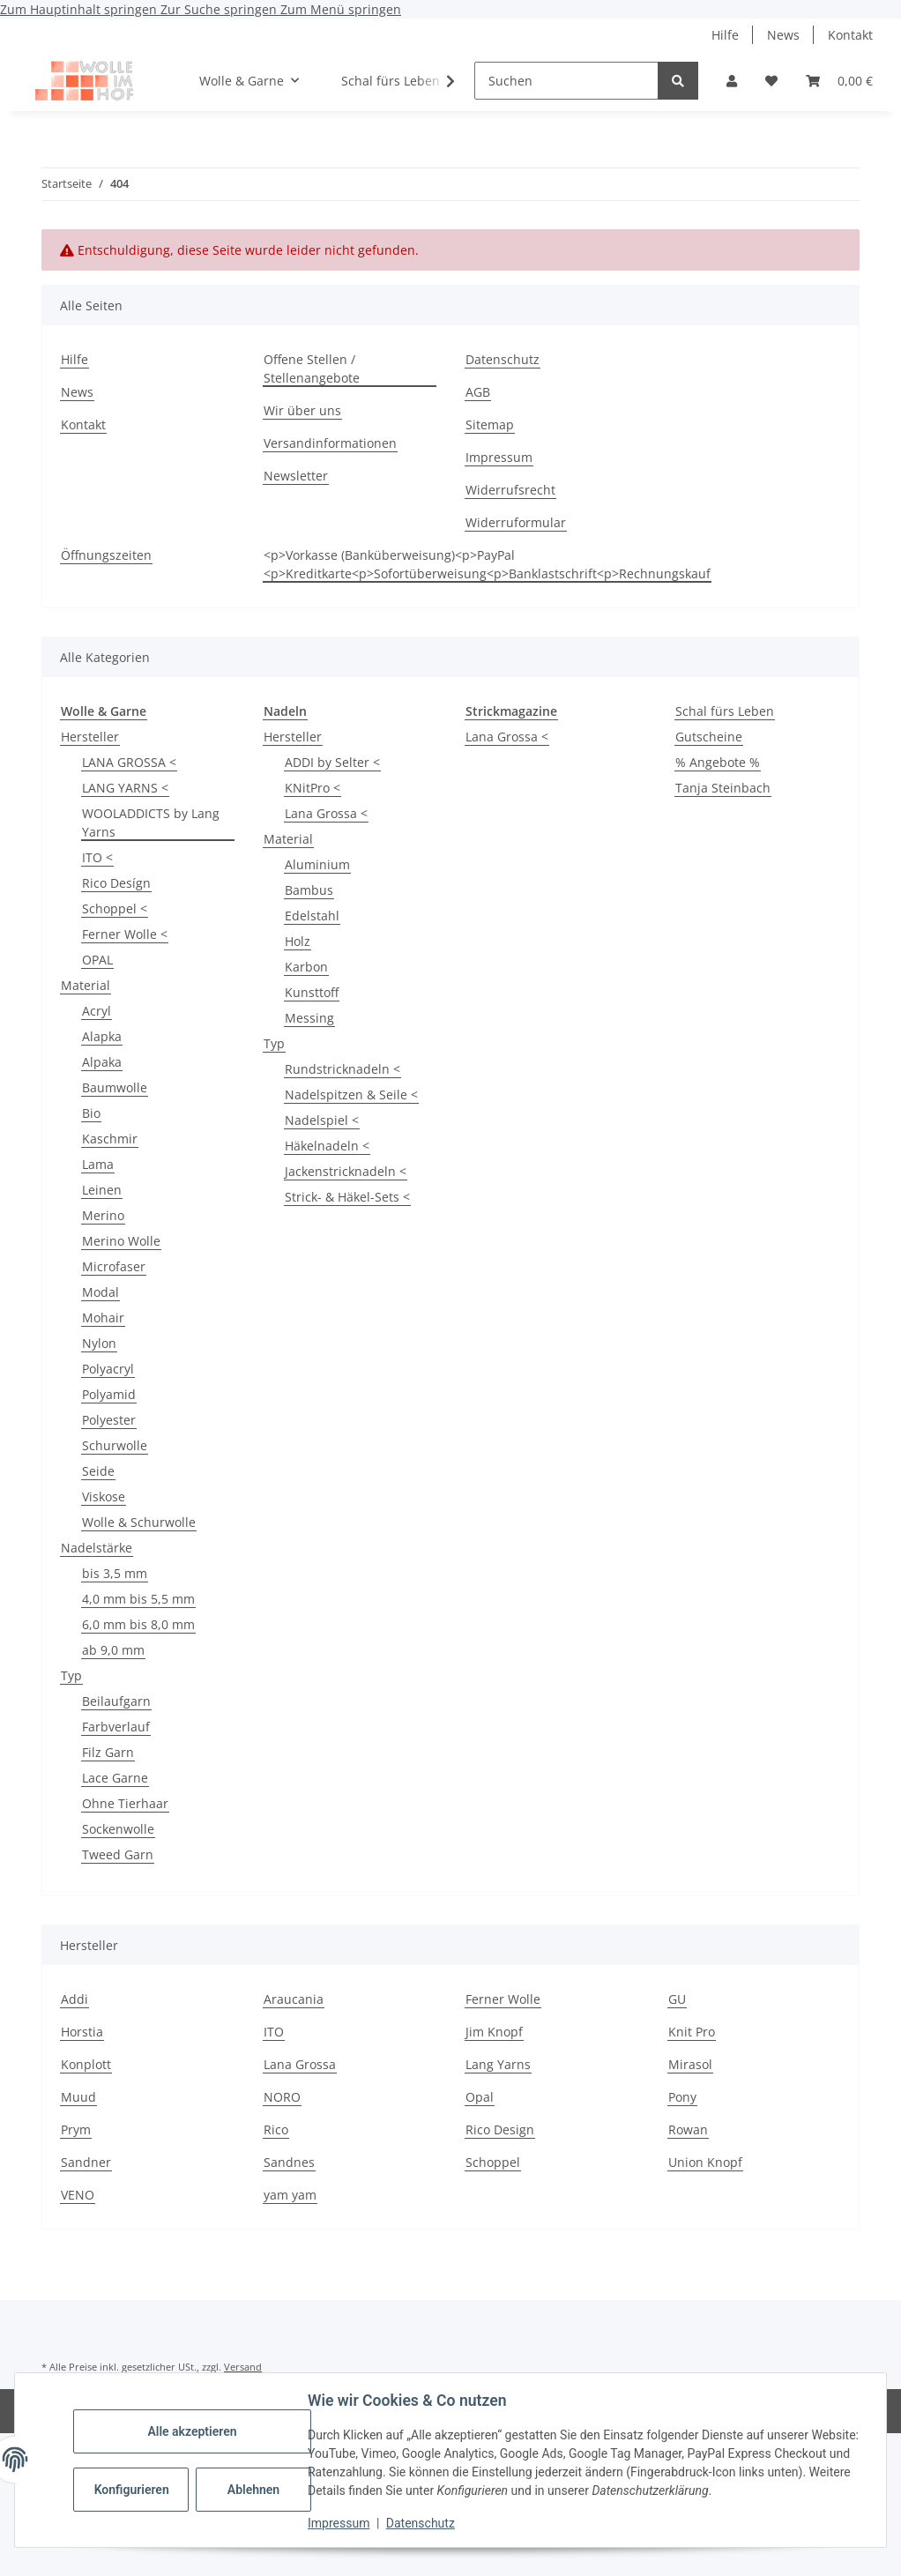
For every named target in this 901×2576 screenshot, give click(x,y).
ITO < (97, 857)
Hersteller (90, 736)
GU (677, 1999)
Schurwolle (114, 1445)
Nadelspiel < (322, 1120)
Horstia (82, 2031)
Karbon (306, 966)
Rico (276, 2129)
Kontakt (850, 34)
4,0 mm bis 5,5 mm (138, 1598)
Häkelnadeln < (327, 1145)
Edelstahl (312, 915)
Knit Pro (691, 2031)
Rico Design (499, 2129)
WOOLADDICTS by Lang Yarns (151, 822)
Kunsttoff (312, 992)
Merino (103, 1215)
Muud (78, 2096)
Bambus (309, 890)
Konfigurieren (134, 2490)
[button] (731, 80)
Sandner (86, 2162)
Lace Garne (115, 1777)
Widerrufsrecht (510, 489)
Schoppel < (114, 908)
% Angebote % (717, 762)
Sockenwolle (118, 1828)
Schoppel (492, 2162)
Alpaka (102, 1061)
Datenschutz (422, 2523)
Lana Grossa (300, 2064)
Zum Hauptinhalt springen (80, 9)
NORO (282, 2096)
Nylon (99, 1343)
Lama (98, 1164)
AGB (477, 391)
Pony (682, 2096)
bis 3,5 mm (114, 1573)
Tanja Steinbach (723, 787)
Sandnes (289, 2162)
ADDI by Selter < (332, 762)
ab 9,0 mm (113, 1650)
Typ (71, 1675)
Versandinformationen (330, 443)
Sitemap (489, 424)
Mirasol (690, 2064)
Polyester (109, 1419)
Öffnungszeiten (106, 555)
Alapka (102, 1036)
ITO (274, 2031)
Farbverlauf (116, 1726)
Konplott (86, 2064)
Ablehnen (255, 2490)
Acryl (96, 1010)
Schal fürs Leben (724, 711)
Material (85, 985)
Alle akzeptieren (193, 2431)
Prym (76, 2129)
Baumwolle (114, 1087)
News (783, 34)
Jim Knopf (494, 2031)
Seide (98, 1471)
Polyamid (109, 1394)
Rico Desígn (116, 883)
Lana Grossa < (326, 813)
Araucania (294, 1999)
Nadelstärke (96, 1547)
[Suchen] (566, 81)
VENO (77, 2194)
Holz (297, 941)
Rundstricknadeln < (342, 1069)
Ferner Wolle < (125, 934)
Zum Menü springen (340, 9)
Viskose (103, 1496)
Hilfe (725, 34)
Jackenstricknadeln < (345, 1171)
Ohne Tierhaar (125, 1803)
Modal (100, 1292)
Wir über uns (302, 410)
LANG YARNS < (125, 787)
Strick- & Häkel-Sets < (347, 1196)
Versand (243, 2366)
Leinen (102, 1189)
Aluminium (317, 864)
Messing (309, 1017)
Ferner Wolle (502, 1999)
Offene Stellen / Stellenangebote (312, 368)
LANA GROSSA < (129, 762)
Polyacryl (108, 1368)
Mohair (103, 1317)
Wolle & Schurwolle (139, 1522)
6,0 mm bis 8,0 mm (138, 1624)
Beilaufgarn (116, 1701)
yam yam (290, 2194)
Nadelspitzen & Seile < (351, 1094)
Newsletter (296, 475)
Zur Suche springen (220, 9)
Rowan (688, 2129)
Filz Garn (108, 1752)
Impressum (340, 2523)
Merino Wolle (121, 1240)
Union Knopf (705, 2162)
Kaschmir (110, 1138)
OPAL (97, 959)
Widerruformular (515, 522)
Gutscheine (708, 736)
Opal (479, 2096)
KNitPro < (312, 787)
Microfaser (113, 1266)
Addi (74, 1999)
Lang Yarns (498, 2064)
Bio (91, 1113)
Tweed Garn (117, 1854)
